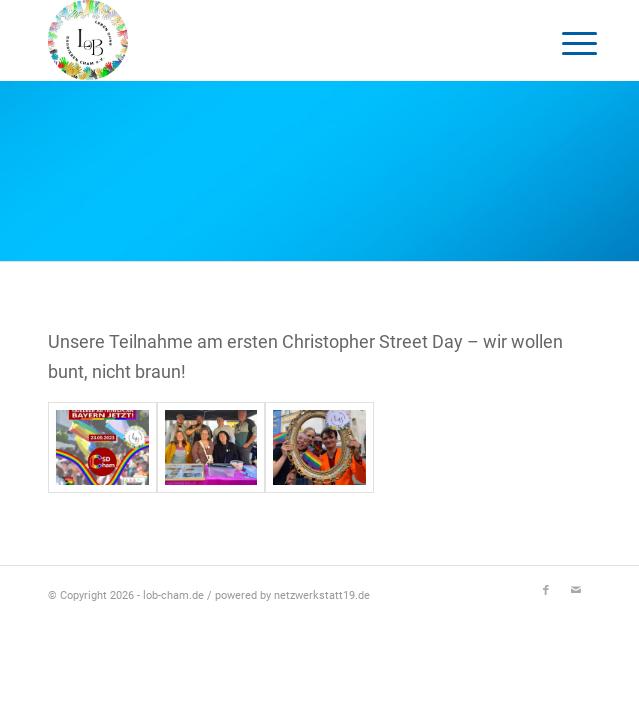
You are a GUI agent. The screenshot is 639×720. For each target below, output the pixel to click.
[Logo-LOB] (265, 40)
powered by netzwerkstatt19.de (292, 595)
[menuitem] (564, 42)
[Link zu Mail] (576, 591)
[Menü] (564, 42)
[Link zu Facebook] (546, 591)
